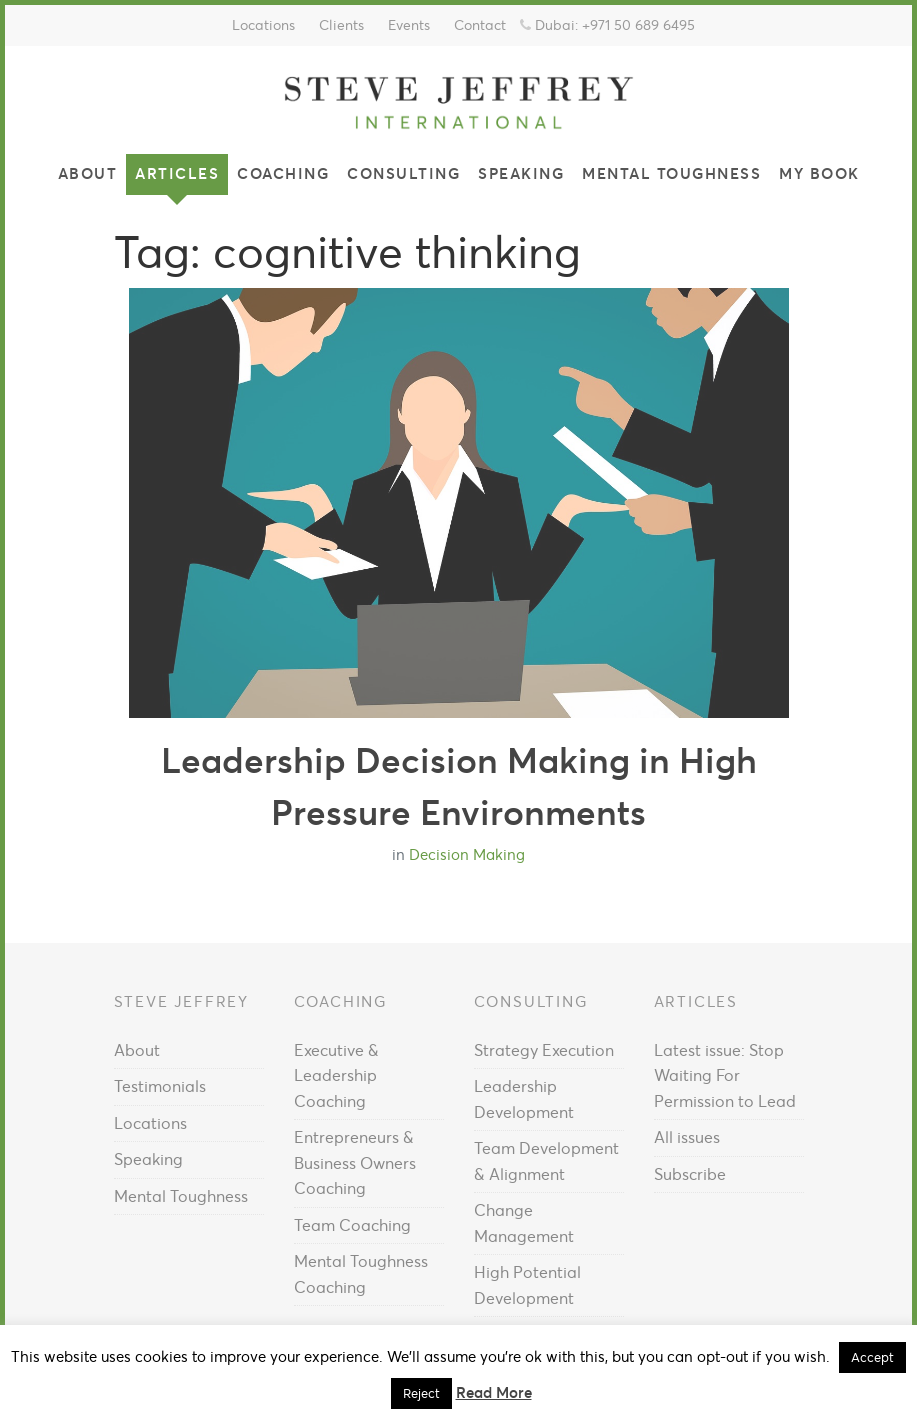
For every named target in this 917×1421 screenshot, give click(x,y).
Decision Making (467, 854)
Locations (263, 25)
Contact (480, 25)
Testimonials (160, 1086)
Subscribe (690, 1174)
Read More (494, 1392)
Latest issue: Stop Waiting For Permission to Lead (725, 1075)
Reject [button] (421, 1393)
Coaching (283, 173)
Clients (341, 25)
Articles (177, 173)
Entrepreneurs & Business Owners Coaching (355, 1162)
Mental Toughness (671, 173)
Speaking (521, 173)
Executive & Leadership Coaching (336, 1075)
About (88, 173)
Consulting (403, 173)
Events (409, 25)
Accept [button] (872, 1357)
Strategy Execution (544, 1050)
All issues (687, 1137)
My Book (819, 173)
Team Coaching (352, 1225)
